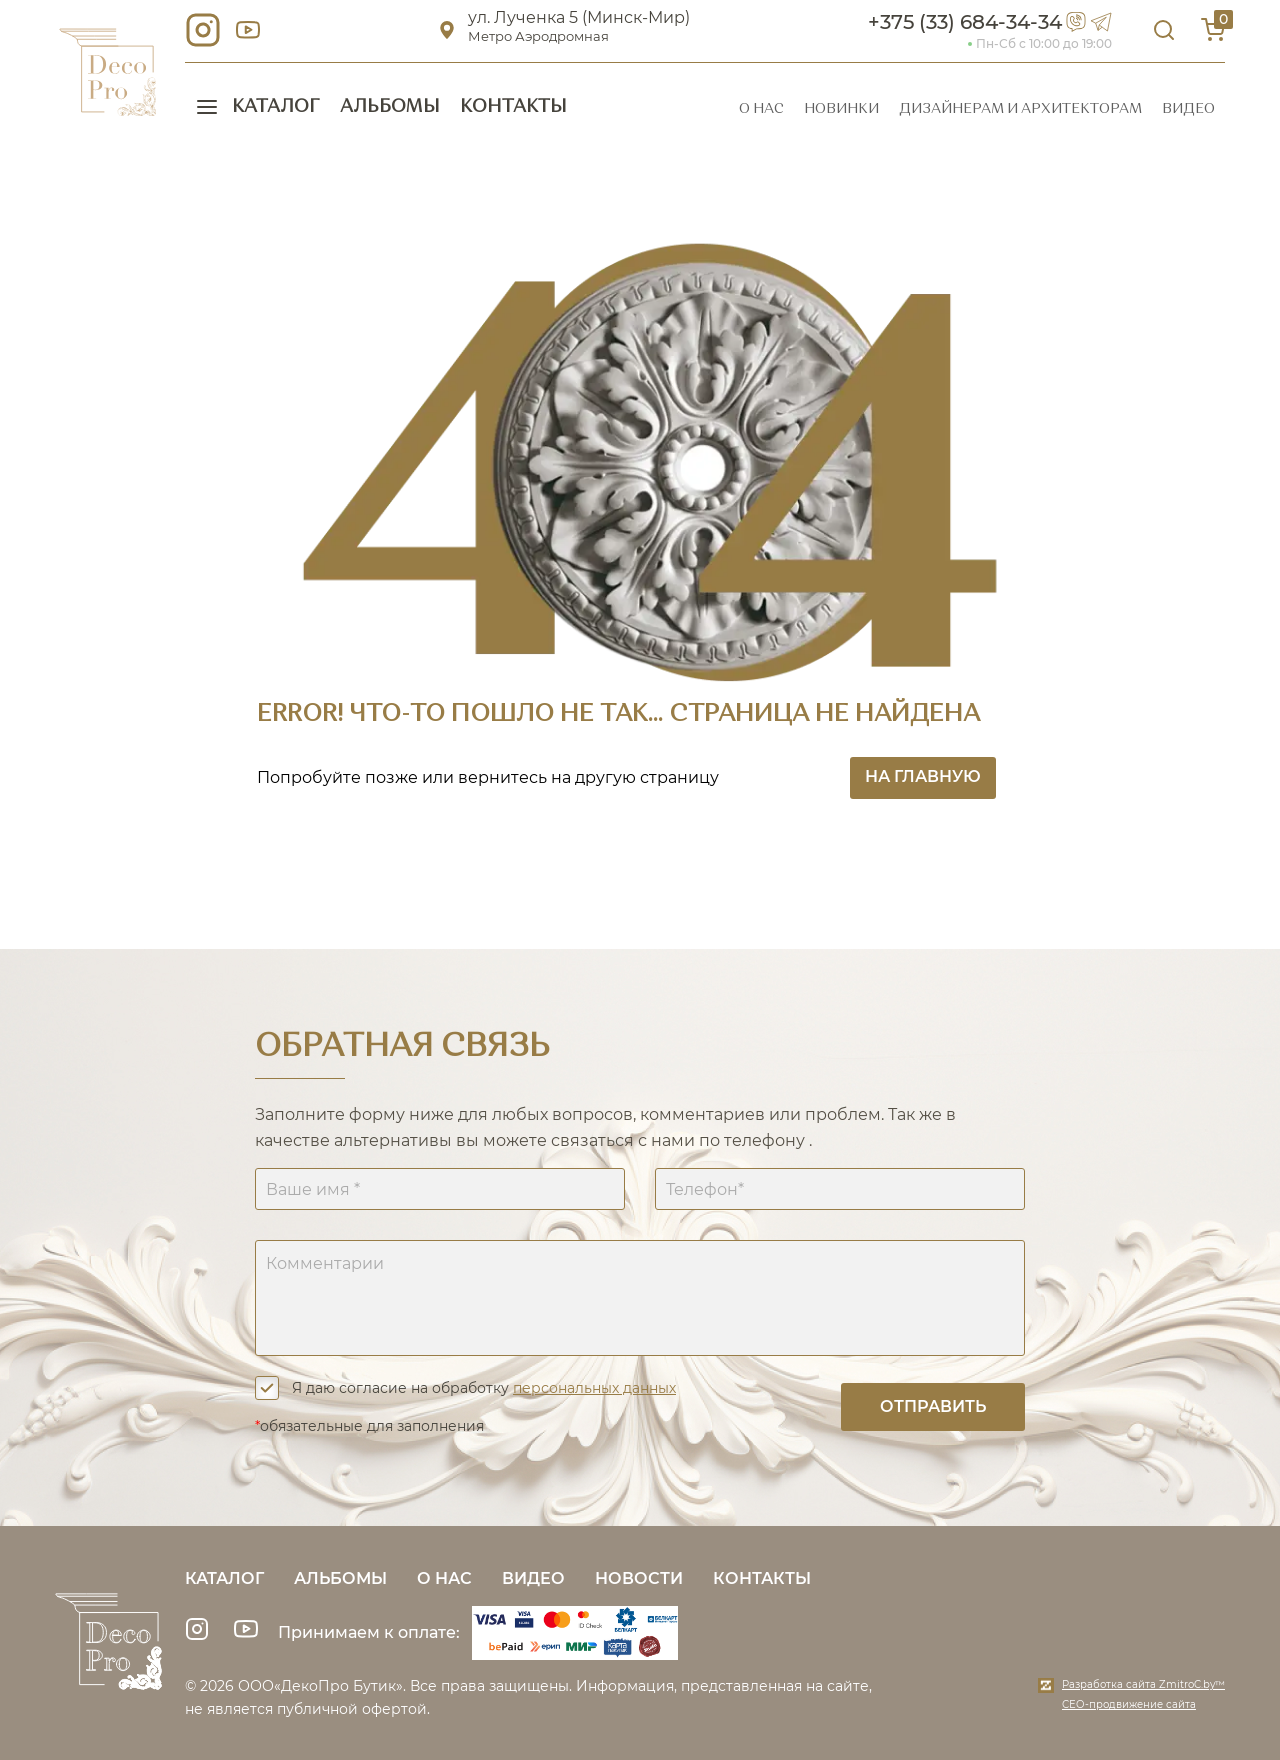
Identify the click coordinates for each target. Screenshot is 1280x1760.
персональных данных (594, 1388)
